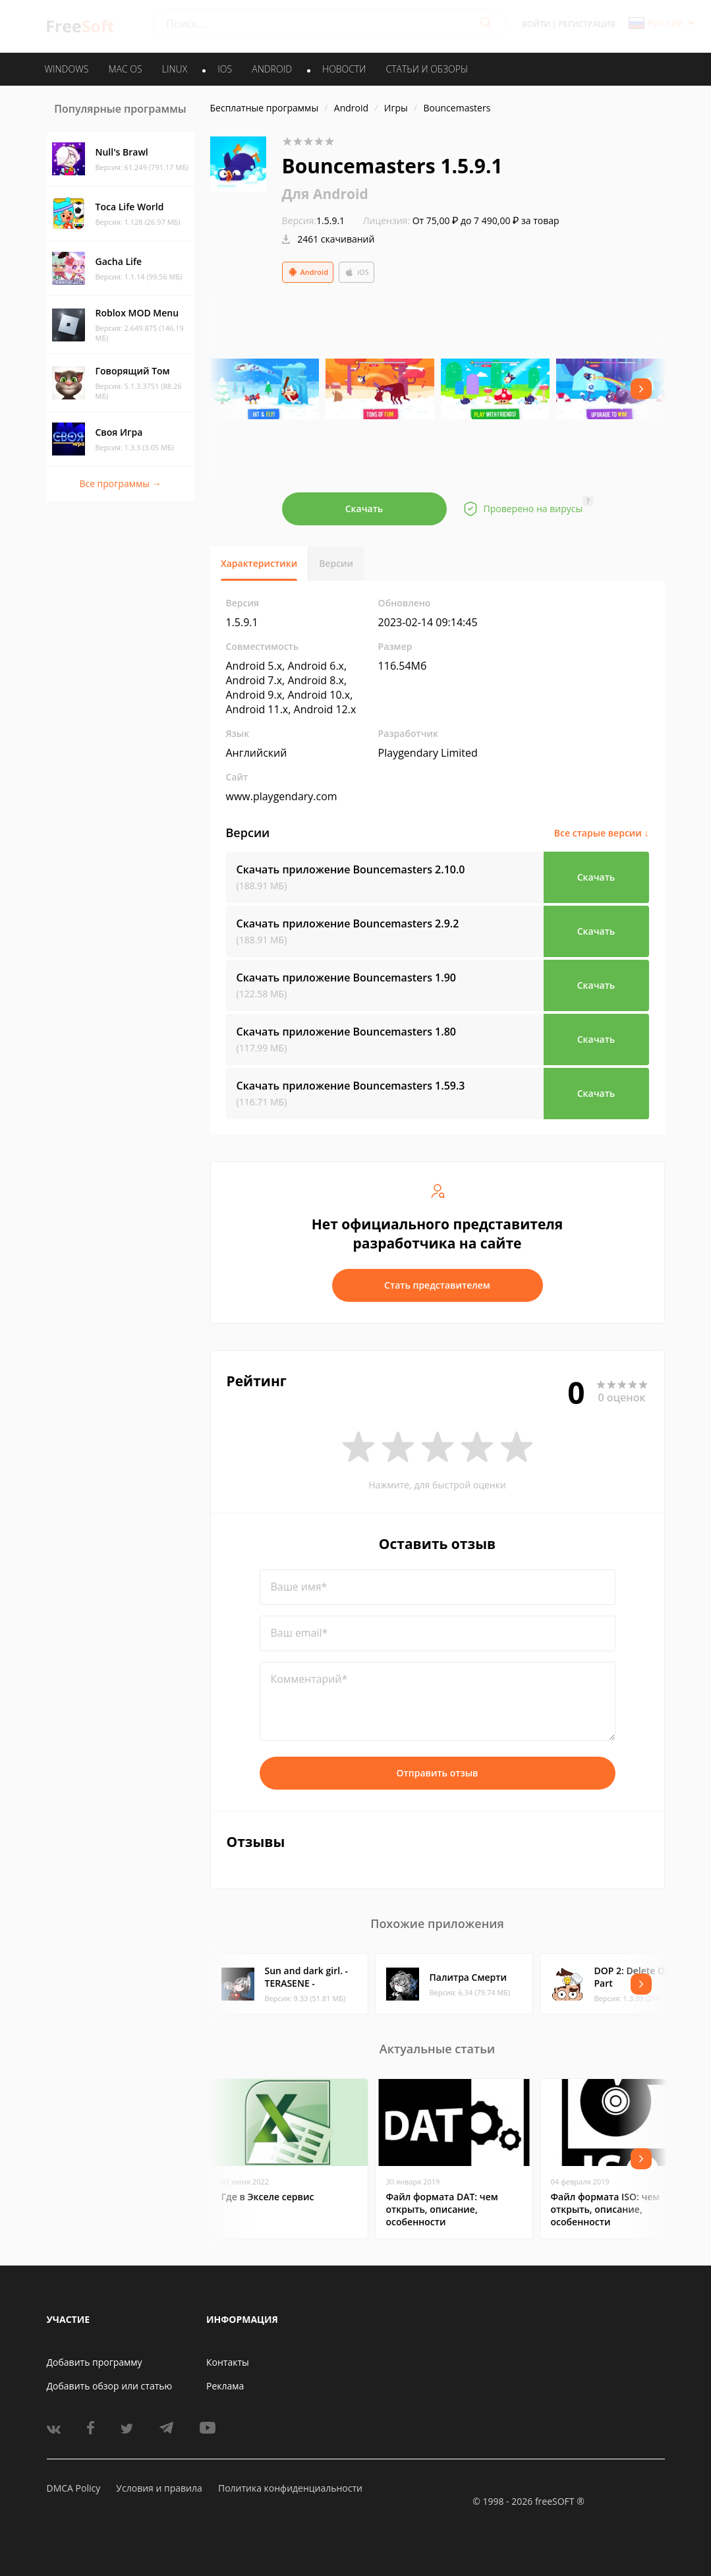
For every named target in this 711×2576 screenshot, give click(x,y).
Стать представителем (437, 1285)
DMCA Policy (74, 2488)
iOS (356, 272)
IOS (224, 69)
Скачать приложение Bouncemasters (351, 869)
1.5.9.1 (313, 220)
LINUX (174, 69)
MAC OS (125, 69)
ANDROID (272, 69)
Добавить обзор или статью (110, 2386)
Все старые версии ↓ (601, 833)
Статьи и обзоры (427, 69)
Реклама (225, 2386)
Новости (344, 69)
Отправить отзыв (437, 1773)
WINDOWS (67, 69)
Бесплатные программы (264, 108)
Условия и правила (159, 2488)
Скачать (364, 508)
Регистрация (587, 24)
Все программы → (120, 483)
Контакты (227, 2362)
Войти (536, 24)
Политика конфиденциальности (290, 2488)
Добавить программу (94, 2362)
